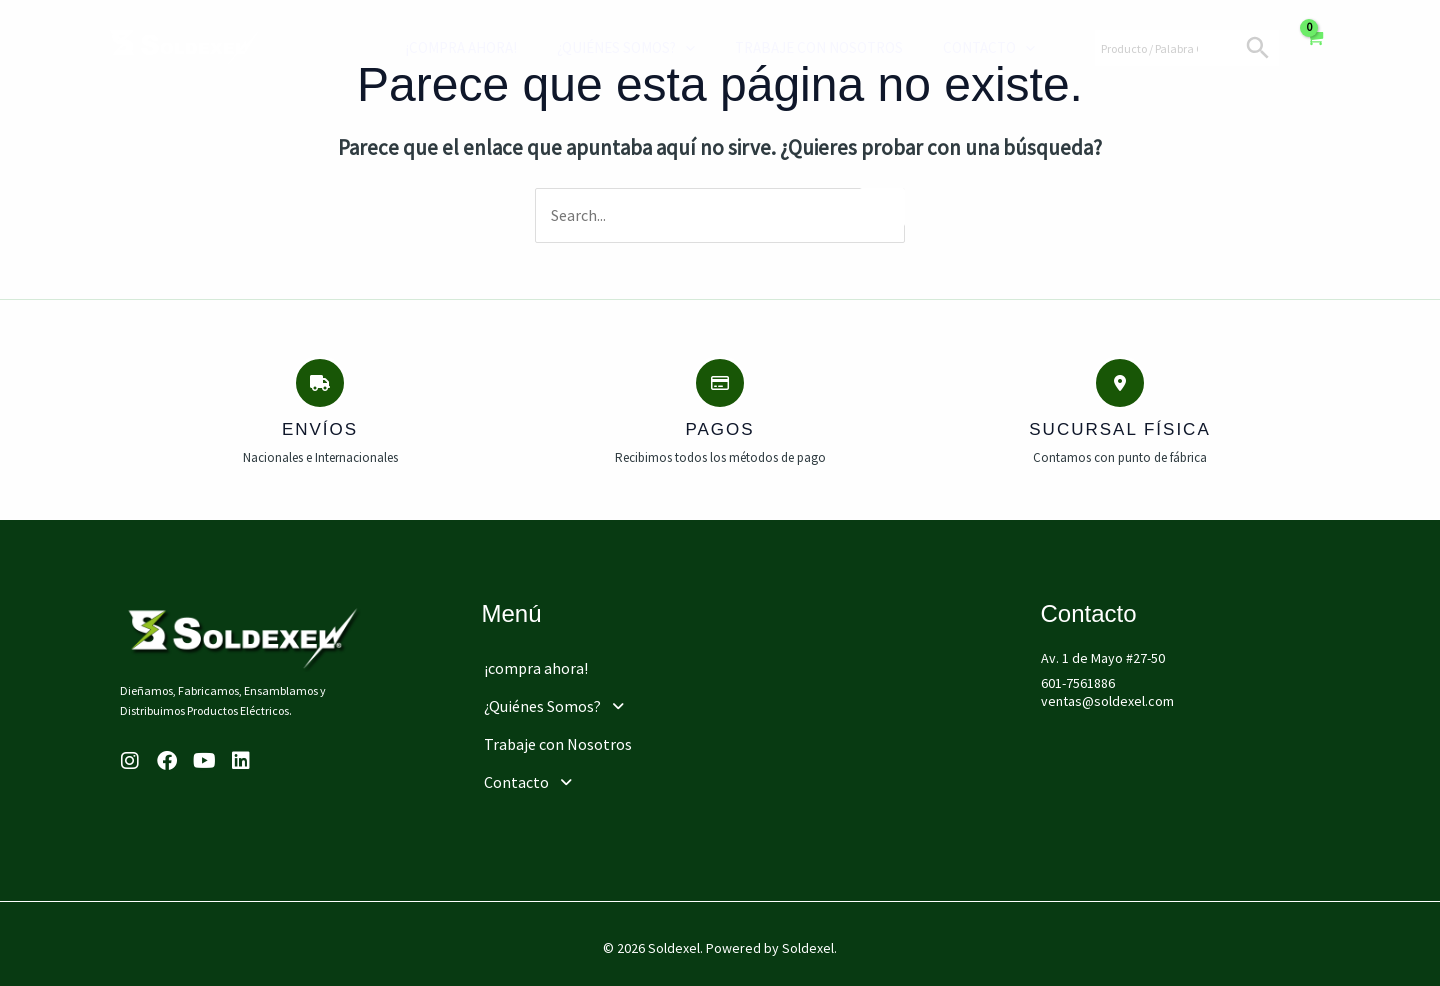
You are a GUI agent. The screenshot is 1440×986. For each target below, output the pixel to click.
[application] (675, 48)
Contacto (959, 48)
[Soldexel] (185, 46)
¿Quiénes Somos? (616, 48)
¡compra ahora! (461, 47)
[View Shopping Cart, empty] (1314, 48)
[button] (621, 700)
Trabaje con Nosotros (799, 47)
